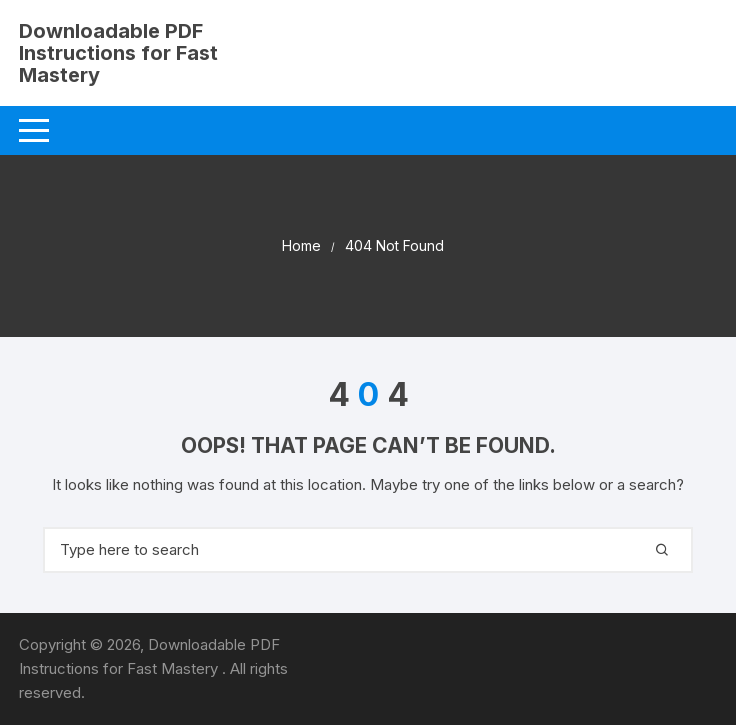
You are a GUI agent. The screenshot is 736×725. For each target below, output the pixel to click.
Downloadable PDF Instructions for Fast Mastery (118, 53)
